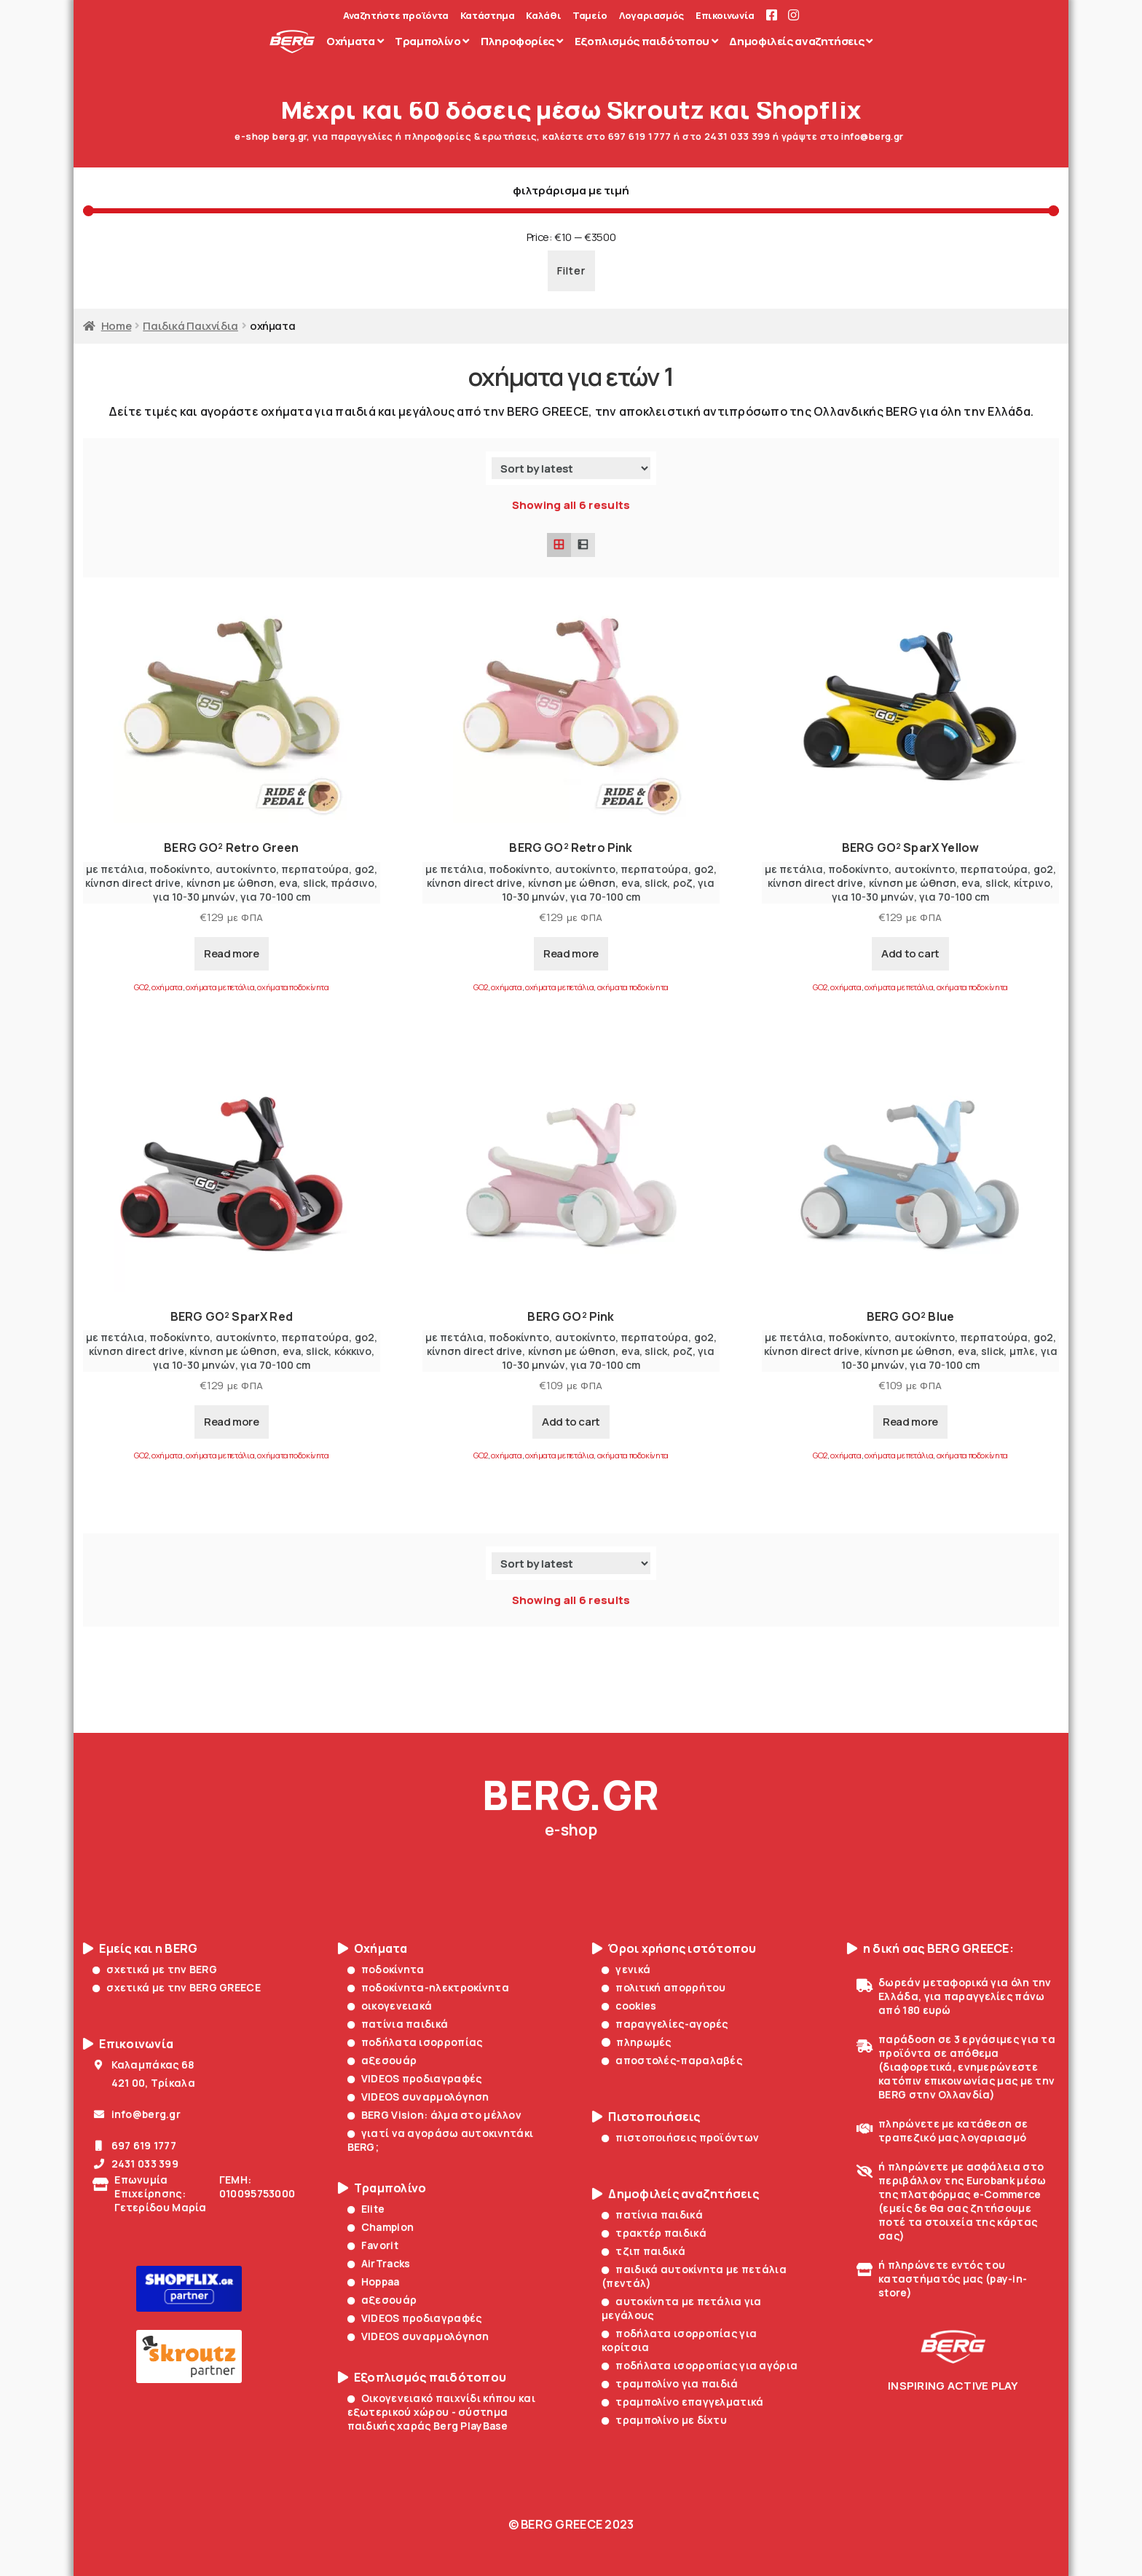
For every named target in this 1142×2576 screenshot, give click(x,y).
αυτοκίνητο (246, 869)
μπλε (1022, 1351)
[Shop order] (571, 468)
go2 (364, 869)
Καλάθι (543, 15)
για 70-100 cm (275, 897)
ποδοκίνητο (179, 869)
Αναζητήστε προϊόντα (396, 15)
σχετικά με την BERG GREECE (176, 1987)
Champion (380, 2227)
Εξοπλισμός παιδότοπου (422, 2377)
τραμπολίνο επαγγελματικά (682, 2402)
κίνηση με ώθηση (230, 883)
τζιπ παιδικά (643, 2251)
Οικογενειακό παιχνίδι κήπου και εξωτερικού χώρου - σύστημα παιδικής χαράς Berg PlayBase (441, 2412)
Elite (366, 2209)
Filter (571, 270)
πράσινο (352, 883)
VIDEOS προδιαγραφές (414, 2078)
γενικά (626, 1969)
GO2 (141, 986)
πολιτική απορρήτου (664, 1987)
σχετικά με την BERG (154, 1969)
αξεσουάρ (382, 2060)
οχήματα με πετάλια (220, 986)
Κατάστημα (487, 15)
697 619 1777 (134, 2145)
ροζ (683, 883)
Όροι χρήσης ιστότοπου (674, 1948)
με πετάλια (115, 869)
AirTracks (379, 2263)
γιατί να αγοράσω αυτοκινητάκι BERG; (440, 2140)
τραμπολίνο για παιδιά (670, 2383)
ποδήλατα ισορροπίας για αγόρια (700, 2365)
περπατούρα (315, 869)
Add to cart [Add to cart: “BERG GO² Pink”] (571, 1421)
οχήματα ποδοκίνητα (292, 986)
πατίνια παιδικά (398, 2024)
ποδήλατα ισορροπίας (415, 2042)
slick (314, 883)
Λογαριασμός (651, 15)
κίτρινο (1032, 883)
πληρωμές (637, 2042)
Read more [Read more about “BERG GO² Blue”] (910, 1421)
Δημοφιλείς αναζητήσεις (675, 2194)
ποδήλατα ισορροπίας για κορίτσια (679, 2340)
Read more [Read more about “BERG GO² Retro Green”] (231, 953)
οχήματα (166, 986)
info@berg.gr (136, 2114)
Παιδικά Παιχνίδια (190, 325)
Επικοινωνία (725, 15)
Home (116, 325)
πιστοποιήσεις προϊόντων (680, 2137)
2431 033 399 (135, 2163)
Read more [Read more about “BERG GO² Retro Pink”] (571, 953)
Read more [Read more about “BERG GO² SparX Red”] (231, 1421)
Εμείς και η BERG (140, 1948)
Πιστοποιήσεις (646, 2117)
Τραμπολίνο (382, 2188)
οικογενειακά (390, 2005)
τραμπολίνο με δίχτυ (664, 2420)
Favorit (372, 2245)
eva (288, 883)
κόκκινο (352, 1351)
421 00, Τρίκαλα (143, 2083)
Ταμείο (589, 15)
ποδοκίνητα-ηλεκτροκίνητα (428, 1987)
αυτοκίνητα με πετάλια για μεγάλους (682, 2308)
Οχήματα (373, 1948)
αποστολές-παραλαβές (672, 2060)
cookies (629, 2005)
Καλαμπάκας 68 (143, 2064)
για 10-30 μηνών (194, 897)
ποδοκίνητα (386, 1969)
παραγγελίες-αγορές (665, 2024)
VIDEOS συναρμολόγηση (418, 2096)
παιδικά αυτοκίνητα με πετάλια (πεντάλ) (694, 2276)
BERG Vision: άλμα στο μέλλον (434, 2115)
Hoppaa (373, 2281)
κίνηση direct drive (133, 883)
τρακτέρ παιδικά (654, 2233)
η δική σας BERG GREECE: (930, 1948)
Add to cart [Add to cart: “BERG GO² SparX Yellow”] (910, 953)
